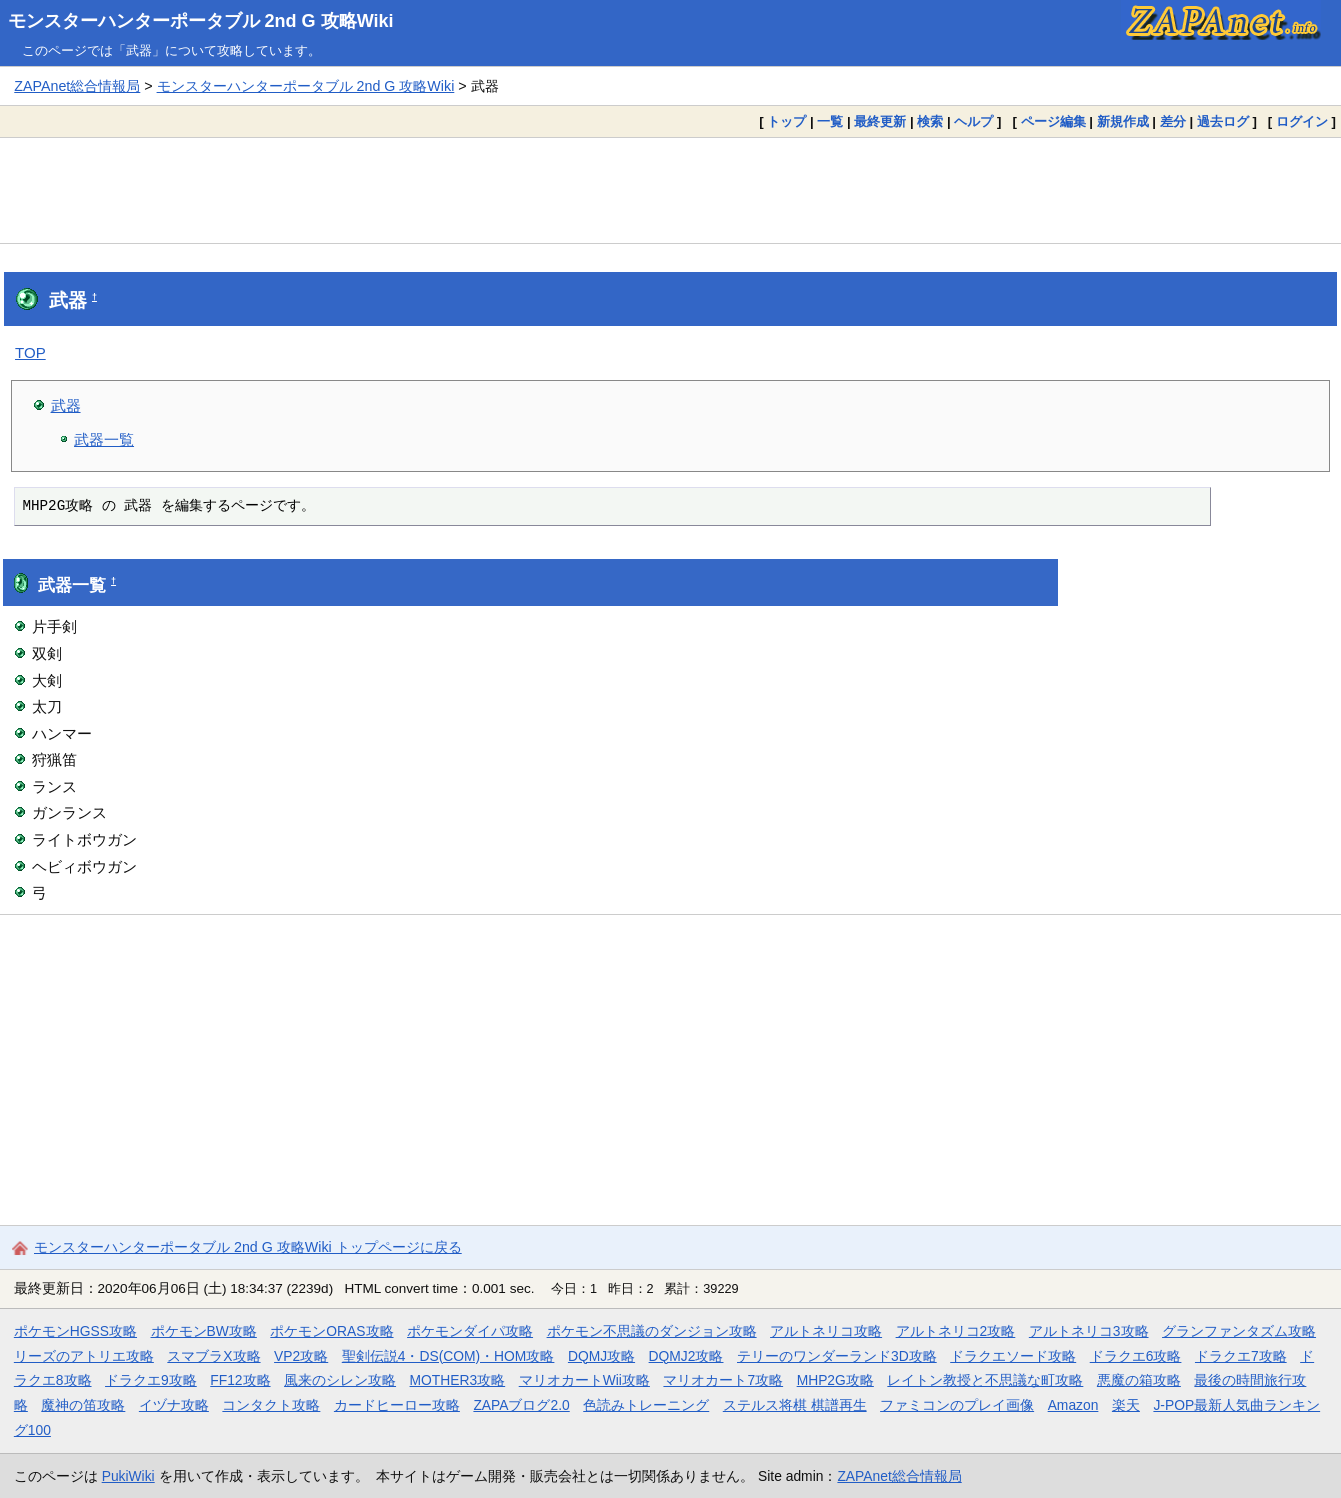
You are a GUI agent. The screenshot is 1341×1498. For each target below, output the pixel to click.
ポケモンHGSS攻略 (75, 1331)
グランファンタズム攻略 (1239, 1331)
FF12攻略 (240, 1380)
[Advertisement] (671, 190)
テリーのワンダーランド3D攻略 (837, 1356)
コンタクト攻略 (271, 1405)
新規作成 (1123, 121)
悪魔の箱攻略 (1139, 1380)
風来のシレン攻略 (340, 1380)
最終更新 (880, 121)
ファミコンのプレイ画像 (957, 1405)
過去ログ (1223, 121)
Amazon (1073, 1405)
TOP (30, 352)
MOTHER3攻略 (458, 1380)
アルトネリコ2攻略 (956, 1331)
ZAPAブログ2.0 (521, 1405)
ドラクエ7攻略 (1241, 1356)
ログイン (1302, 121)
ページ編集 (1053, 121)
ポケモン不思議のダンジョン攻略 (652, 1331)
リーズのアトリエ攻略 (84, 1356)
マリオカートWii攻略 (584, 1380)
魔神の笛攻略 (83, 1405)
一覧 (830, 121)
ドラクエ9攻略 (151, 1380)
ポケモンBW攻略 (204, 1331)
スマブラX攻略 (213, 1356)
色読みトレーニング (646, 1405)
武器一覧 (104, 439)
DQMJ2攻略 (686, 1356)
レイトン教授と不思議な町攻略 (985, 1380)
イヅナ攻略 (174, 1405)
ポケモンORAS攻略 (331, 1331)
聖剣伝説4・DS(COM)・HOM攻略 (448, 1356)
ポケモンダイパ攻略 (470, 1331)
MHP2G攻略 (835, 1380)
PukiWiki (128, 1476)
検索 (930, 121)
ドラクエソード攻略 (1013, 1356)
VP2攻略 (301, 1356)
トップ (786, 121)
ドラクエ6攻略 (1136, 1356)
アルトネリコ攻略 (826, 1331)
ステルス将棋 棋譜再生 (795, 1405)
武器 (66, 405)
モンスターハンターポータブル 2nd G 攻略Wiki (201, 21)
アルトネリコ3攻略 (1089, 1331)
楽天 (1126, 1405)
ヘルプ (973, 121)
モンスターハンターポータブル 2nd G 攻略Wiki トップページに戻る (248, 1247)
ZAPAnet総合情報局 (77, 86)
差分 (1173, 121)
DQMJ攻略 (601, 1356)
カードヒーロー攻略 (397, 1405)
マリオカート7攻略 (723, 1380)
